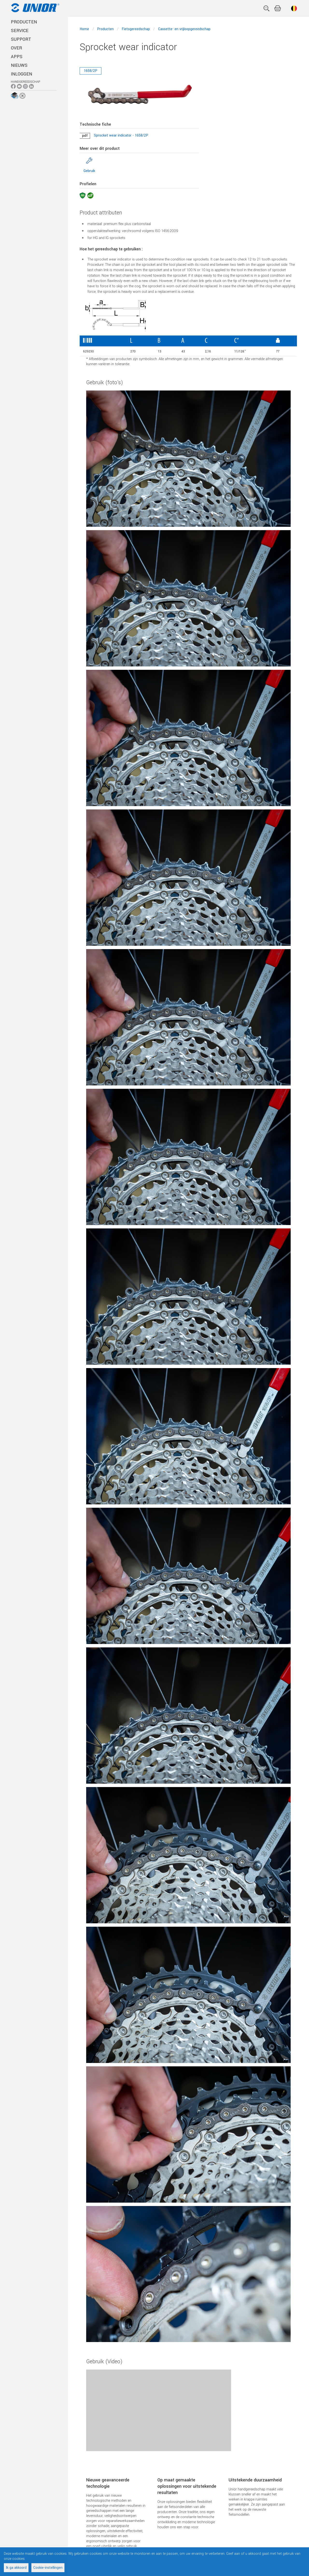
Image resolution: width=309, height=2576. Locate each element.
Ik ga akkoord (16, 2567)
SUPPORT (21, 39)
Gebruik (89, 170)
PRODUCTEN (24, 22)
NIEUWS (19, 65)
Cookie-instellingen (48, 2567)
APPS (16, 57)
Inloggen (21, 74)
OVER (16, 48)
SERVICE (19, 30)
